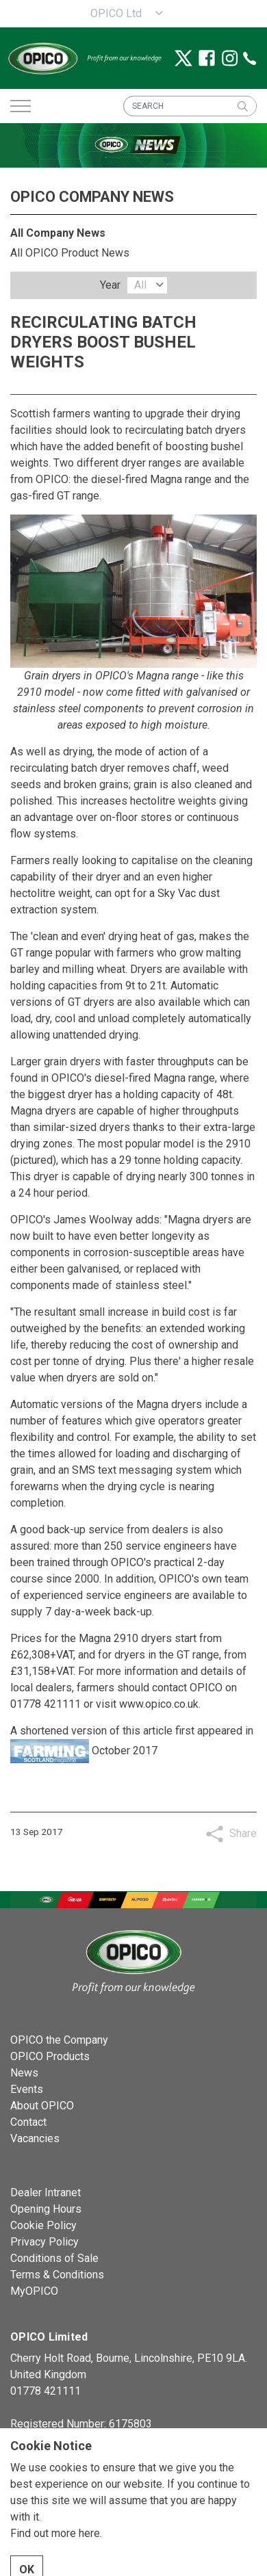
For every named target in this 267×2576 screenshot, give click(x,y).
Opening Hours (45, 2208)
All (140, 284)
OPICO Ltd (116, 13)
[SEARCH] (190, 106)
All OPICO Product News (69, 252)
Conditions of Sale (54, 2258)
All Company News (57, 232)
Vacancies (35, 2138)
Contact (28, 2122)
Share (243, 1833)
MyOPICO (34, 2291)
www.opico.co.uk (159, 1703)
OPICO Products (50, 2056)
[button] (242, 106)
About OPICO (42, 2105)
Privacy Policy (44, 2241)
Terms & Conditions (57, 2274)
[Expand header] (20, 106)
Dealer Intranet (45, 2192)
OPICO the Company (59, 2039)
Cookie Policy (43, 2225)
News (24, 2072)
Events (26, 2089)
